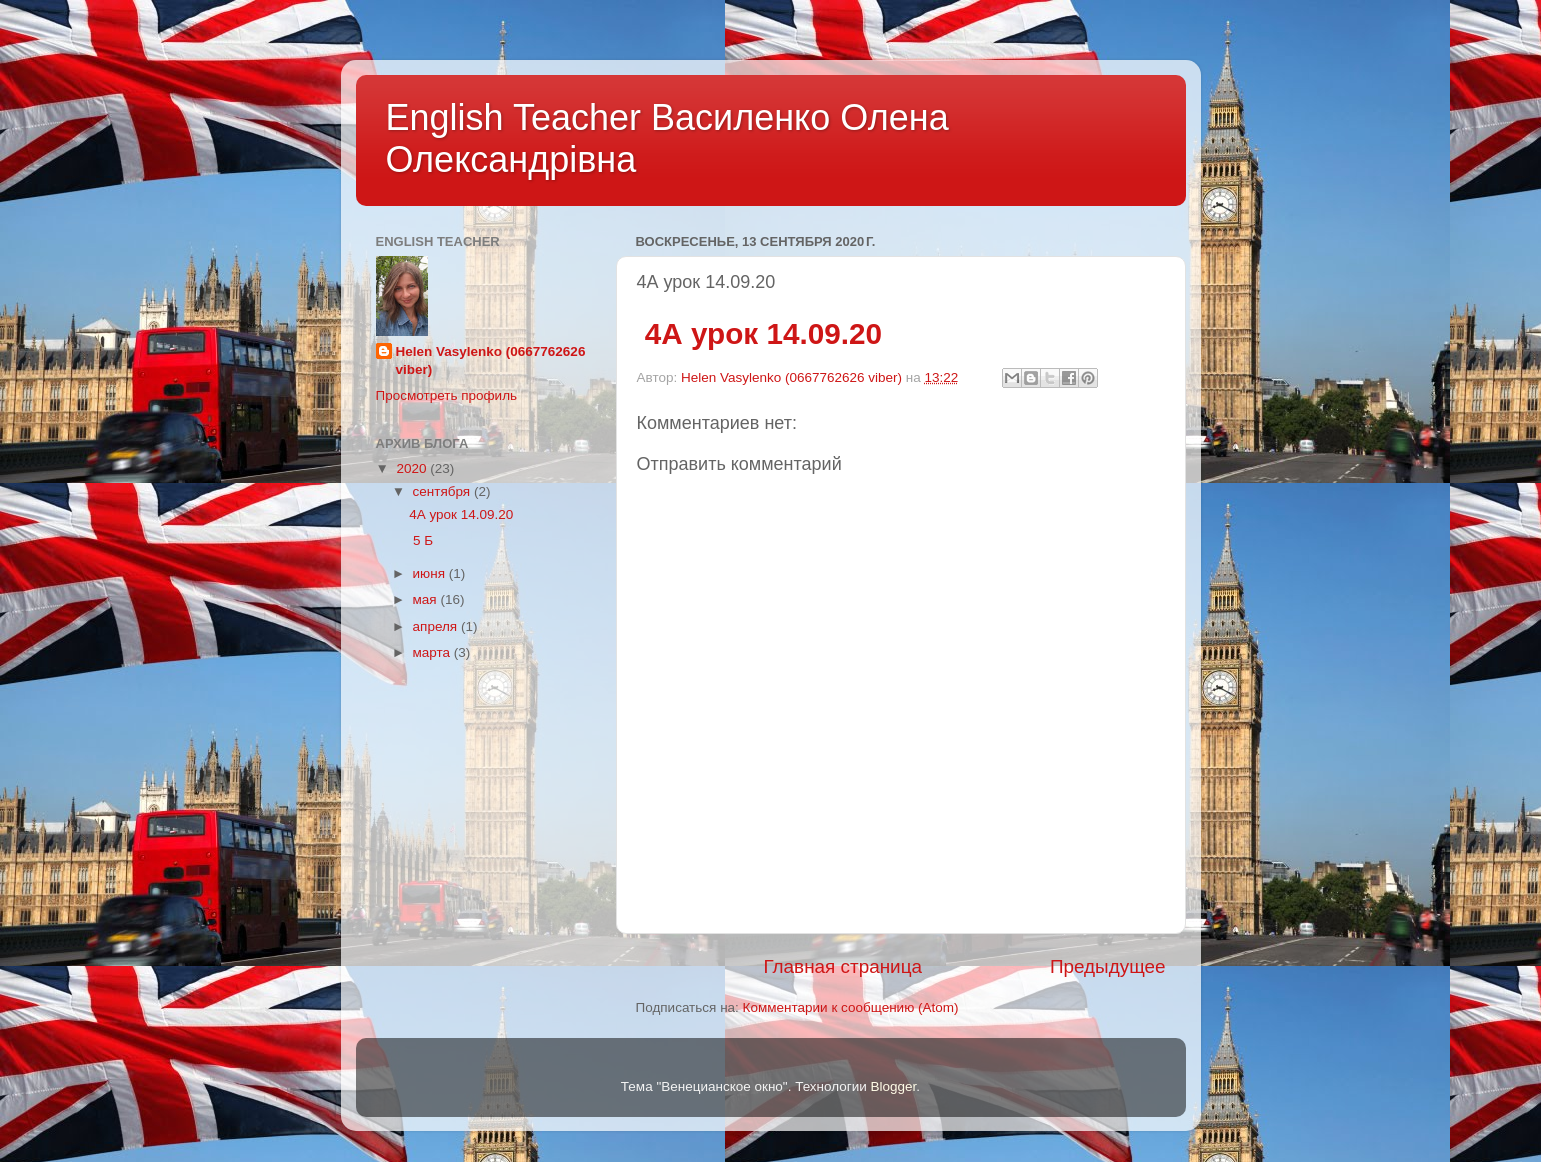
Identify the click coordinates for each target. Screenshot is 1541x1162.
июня (431, 573)
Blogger (894, 1086)
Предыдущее (1108, 966)
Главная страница (842, 966)
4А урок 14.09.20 (760, 333)
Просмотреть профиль (447, 395)
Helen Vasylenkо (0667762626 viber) (491, 361)
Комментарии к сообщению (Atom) (851, 1007)
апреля (437, 626)
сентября (443, 491)
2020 (413, 468)
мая (427, 599)
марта (433, 652)
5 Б (421, 540)
